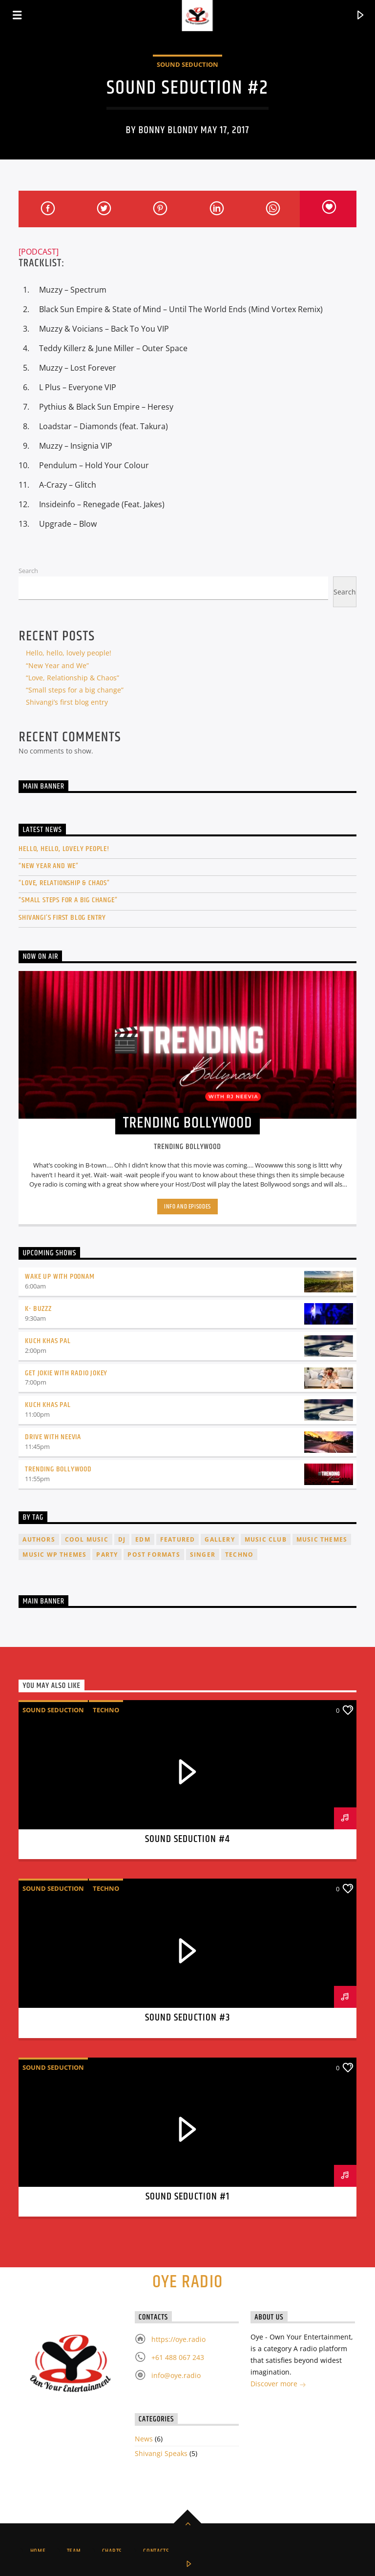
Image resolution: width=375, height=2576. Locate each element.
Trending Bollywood (58, 1469)
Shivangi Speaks (161, 2453)
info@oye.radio (176, 2375)
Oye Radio (187, 2282)
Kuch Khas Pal (47, 1341)
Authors (38, 1539)
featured (177, 1539)
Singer (202, 1554)
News (144, 2438)
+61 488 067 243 (177, 2357)
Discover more (278, 2384)
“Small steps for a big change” (75, 689)
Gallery (219, 1539)
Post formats (153, 1554)
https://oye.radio (178, 2339)
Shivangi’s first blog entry (67, 702)
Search (28, 570)
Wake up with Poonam (59, 1276)
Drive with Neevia (53, 1437)
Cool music (86, 1539)
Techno (239, 1554)
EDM (142, 1539)
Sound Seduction (187, 64)
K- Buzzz (38, 1309)
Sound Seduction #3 (187, 2017)
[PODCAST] (39, 251)
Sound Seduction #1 (187, 2196)
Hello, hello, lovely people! (68, 652)
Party (107, 1554)
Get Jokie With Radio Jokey (66, 1373)
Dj (121, 1539)
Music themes (321, 1539)
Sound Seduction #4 (187, 1839)
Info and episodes (187, 1206)
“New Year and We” (57, 665)
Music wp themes (54, 1554)
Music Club (266, 1539)
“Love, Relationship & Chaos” (72, 677)
